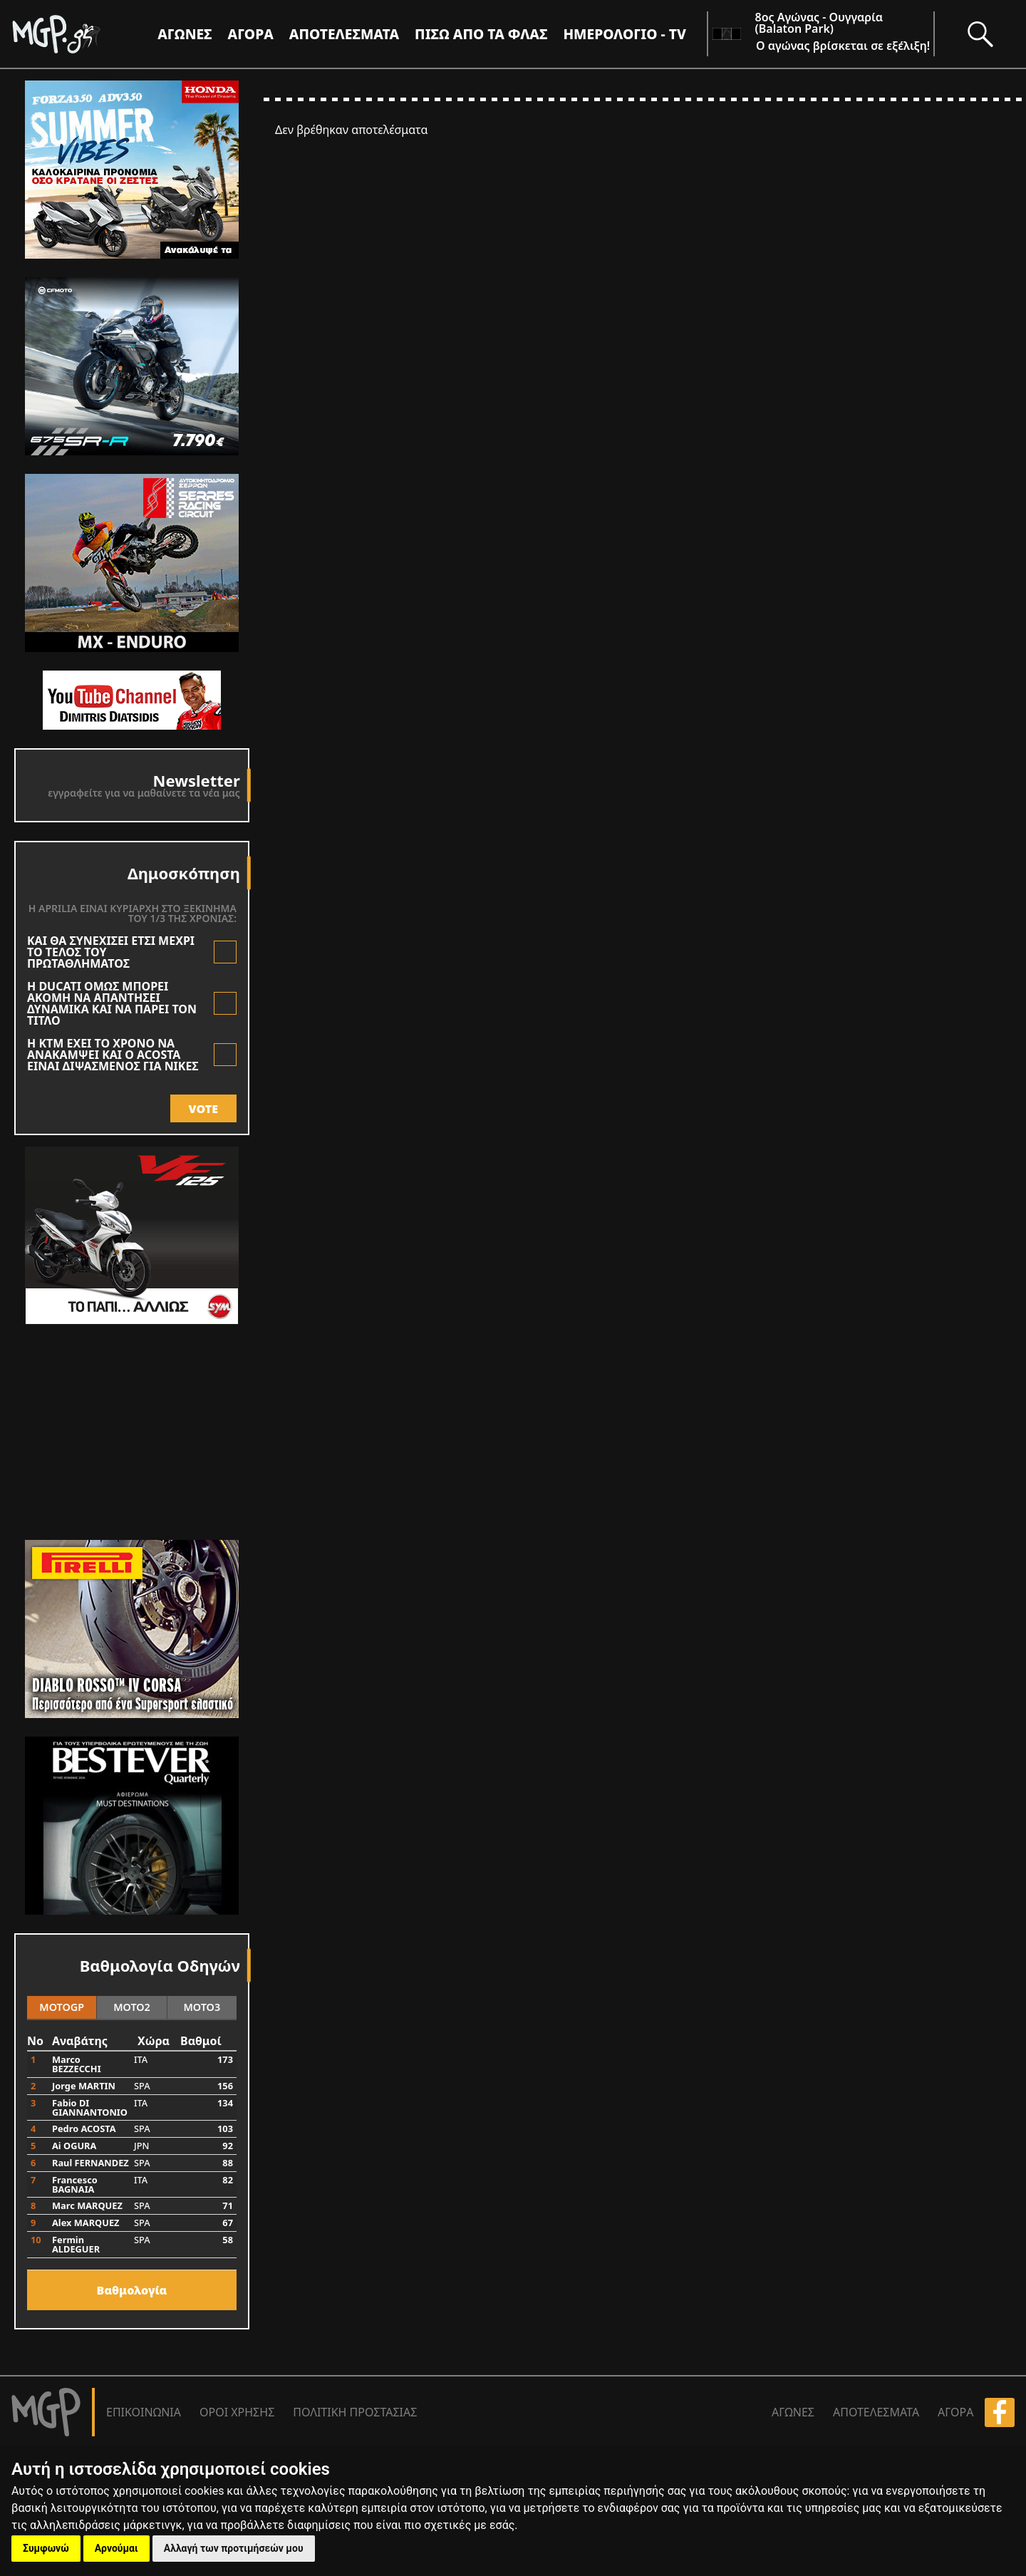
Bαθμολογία (132, 2290)
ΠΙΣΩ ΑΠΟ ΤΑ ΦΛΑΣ (481, 33)
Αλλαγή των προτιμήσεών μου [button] (234, 2548)
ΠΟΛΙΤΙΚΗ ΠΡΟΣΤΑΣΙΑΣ (355, 2412)
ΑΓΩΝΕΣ (793, 2412)
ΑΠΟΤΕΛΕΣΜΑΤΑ (344, 33)
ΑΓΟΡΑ (955, 2412)
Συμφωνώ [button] (46, 2548)
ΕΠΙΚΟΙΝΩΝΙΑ (143, 2412)
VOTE (203, 1109)
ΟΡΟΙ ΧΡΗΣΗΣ (237, 2412)
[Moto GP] (79, 33)
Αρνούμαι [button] (116, 2548)
